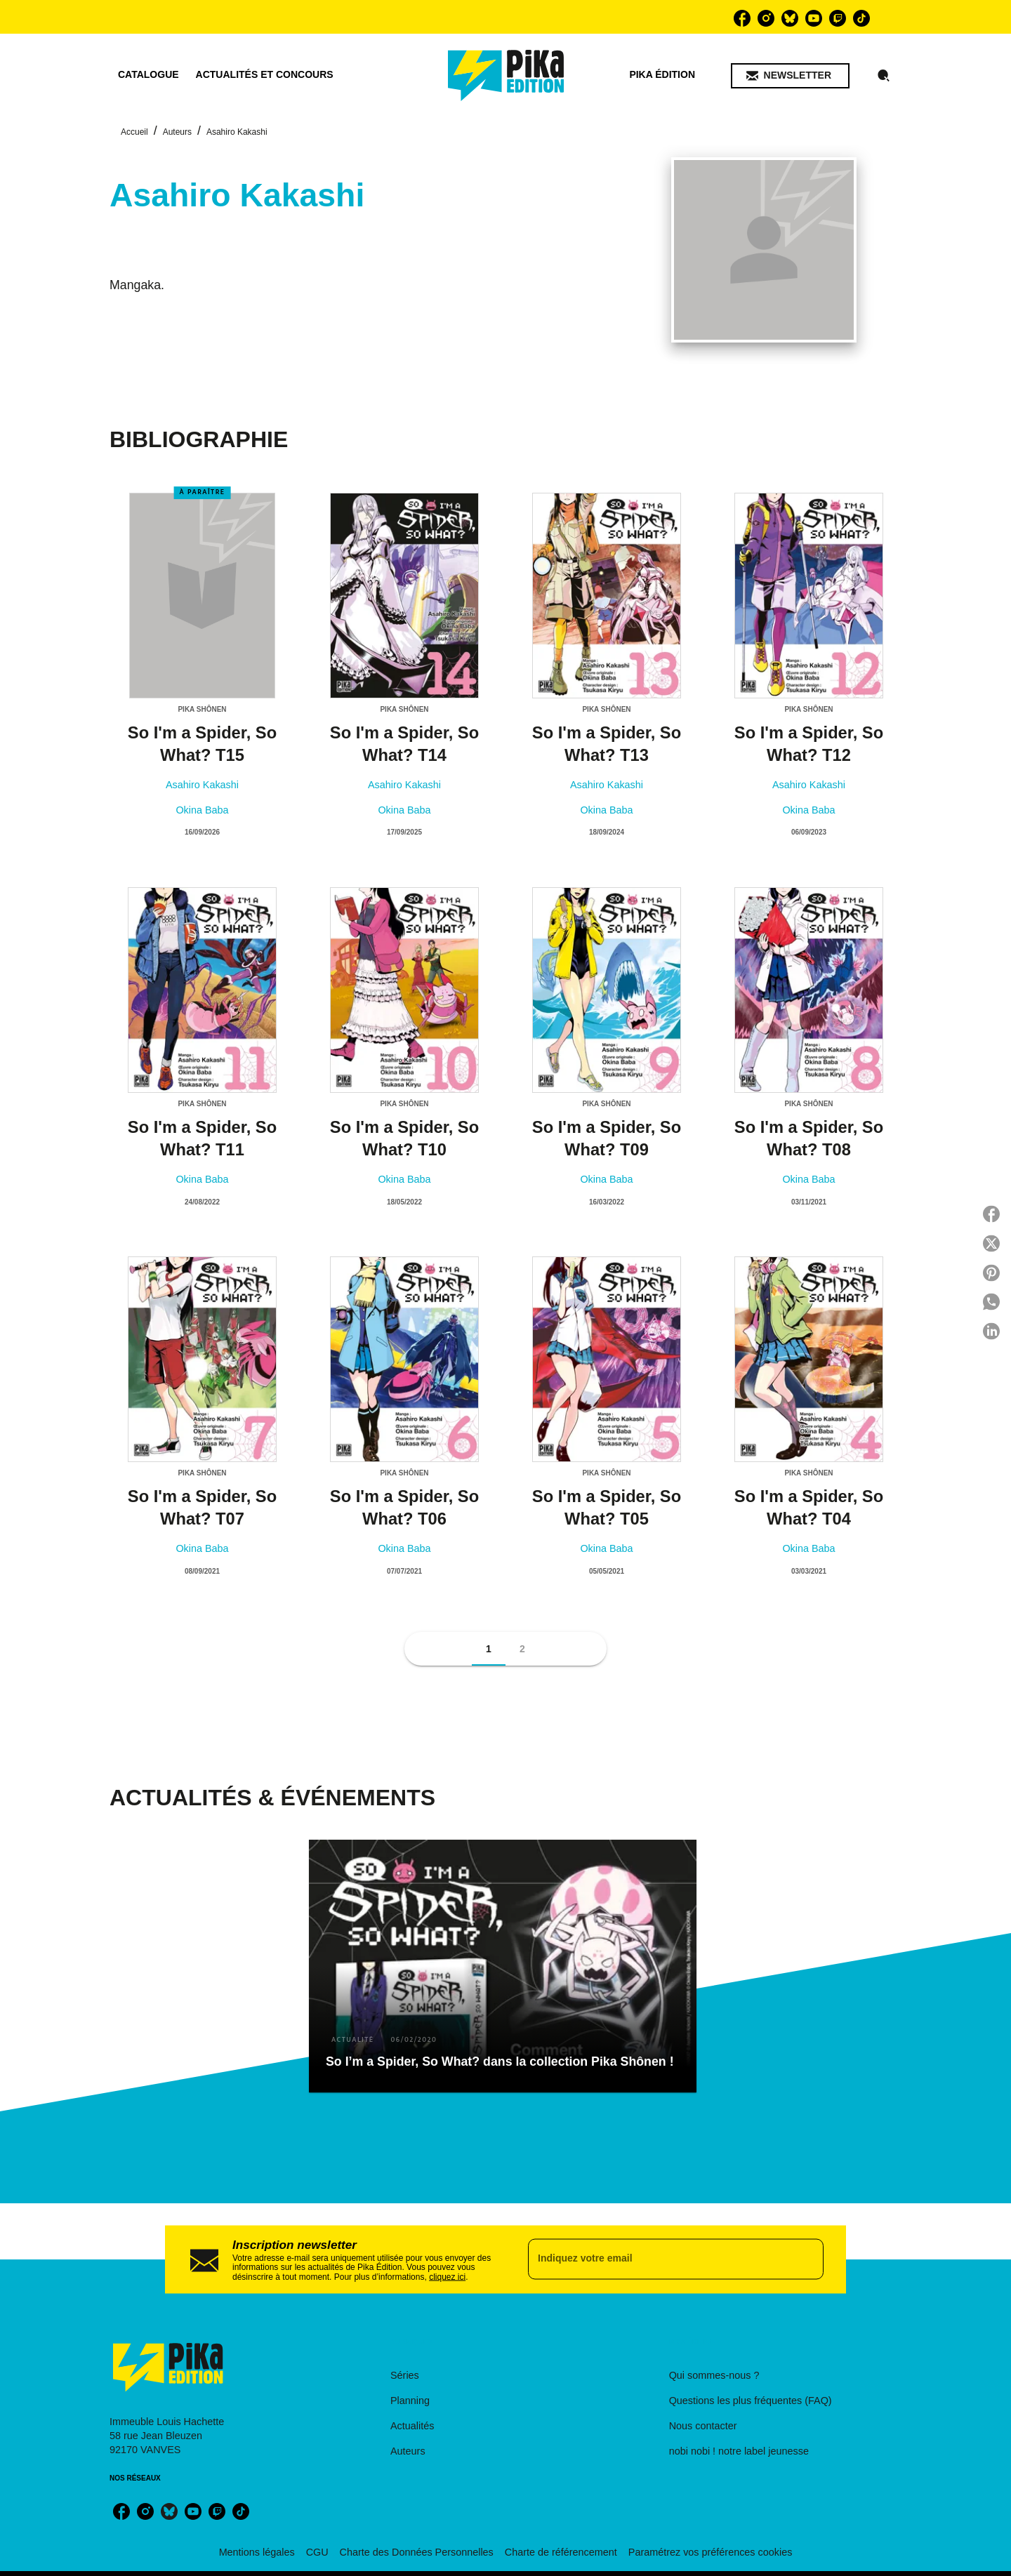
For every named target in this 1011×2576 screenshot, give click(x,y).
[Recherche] (883, 75)
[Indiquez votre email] (658, 2259)
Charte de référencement (561, 2552)
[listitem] (742, 18)
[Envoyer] (807, 2259)
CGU (317, 2552)
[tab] (148, 75)
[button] (790, 75)
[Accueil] (506, 75)
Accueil (134, 132)
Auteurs (177, 132)
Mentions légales (257, 2552)
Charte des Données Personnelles (417, 2552)
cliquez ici (447, 2276)
